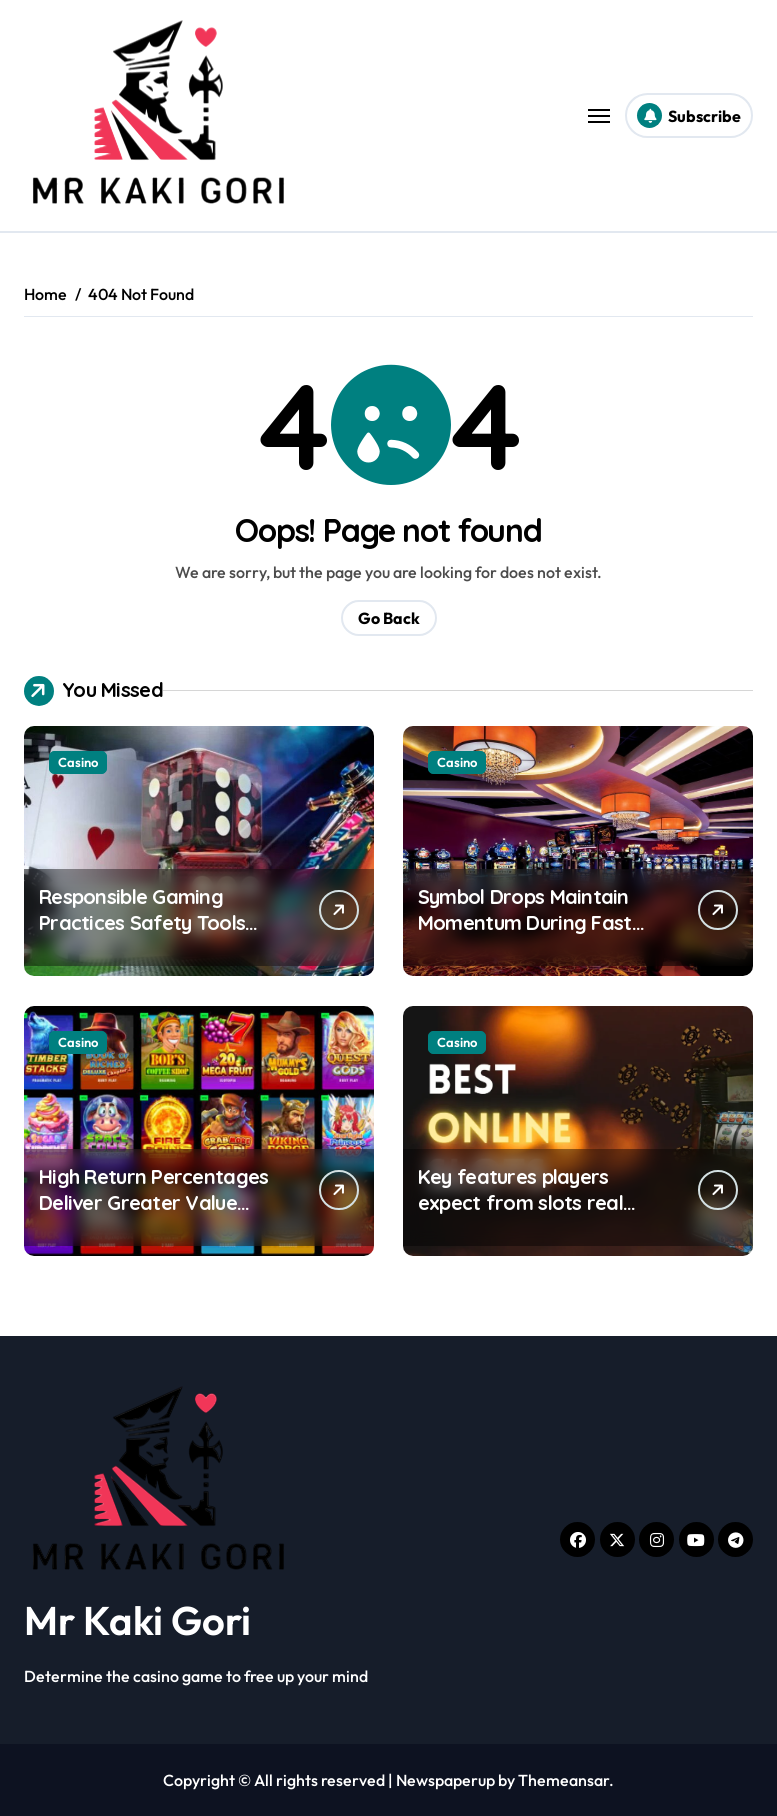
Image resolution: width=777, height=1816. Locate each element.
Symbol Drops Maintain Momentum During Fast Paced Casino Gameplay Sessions (529, 935)
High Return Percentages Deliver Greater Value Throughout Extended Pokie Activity (153, 1215)
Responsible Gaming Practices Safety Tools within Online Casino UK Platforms (145, 935)
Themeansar (563, 1780)
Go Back (389, 618)
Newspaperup (445, 1780)
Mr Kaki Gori (137, 1620)
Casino (78, 762)
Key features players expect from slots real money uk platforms (520, 1202)
